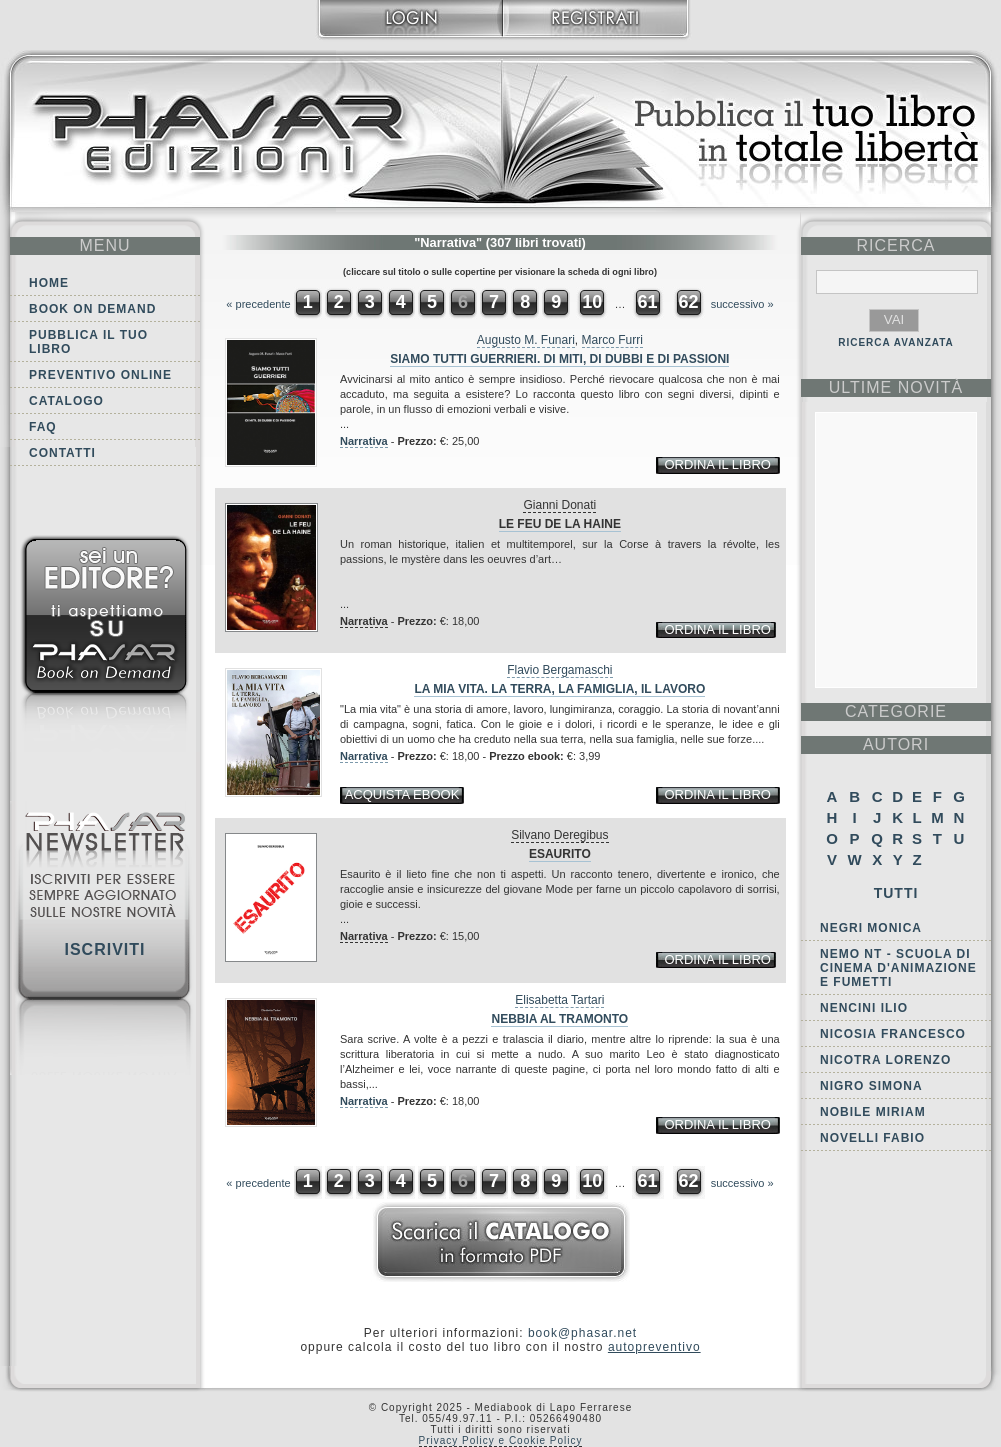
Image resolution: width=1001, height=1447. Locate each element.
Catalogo (66, 401)
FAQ (43, 427)
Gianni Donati (559, 505)
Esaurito (560, 854)
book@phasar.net (582, 1333)
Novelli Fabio (872, 1138)
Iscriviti (104, 949)
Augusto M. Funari (526, 340)
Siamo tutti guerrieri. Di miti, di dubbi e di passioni (559, 359)
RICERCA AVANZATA (896, 342)
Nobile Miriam (873, 1112)
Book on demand (92, 309)
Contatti (62, 453)
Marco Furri (612, 340)
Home (49, 283)
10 (592, 302)
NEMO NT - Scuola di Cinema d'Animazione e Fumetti (898, 968)
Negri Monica (871, 928)
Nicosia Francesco (893, 1034)
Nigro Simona (871, 1086)
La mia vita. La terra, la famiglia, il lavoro (559, 689)
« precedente (258, 304)
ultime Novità (896, 387)
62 (689, 302)
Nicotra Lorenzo (885, 1060)
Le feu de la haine (560, 524)
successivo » (742, 304)
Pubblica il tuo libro (88, 342)
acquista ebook (402, 794)
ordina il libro (717, 464)
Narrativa (364, 441)
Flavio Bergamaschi (559, 670)
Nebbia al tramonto (559, 1019)
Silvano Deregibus (559, 835)
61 (647, 302)
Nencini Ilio (864, 1008)
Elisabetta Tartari (559, 1000)
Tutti (896, 893)
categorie (896, 711)
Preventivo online (100, 375)
